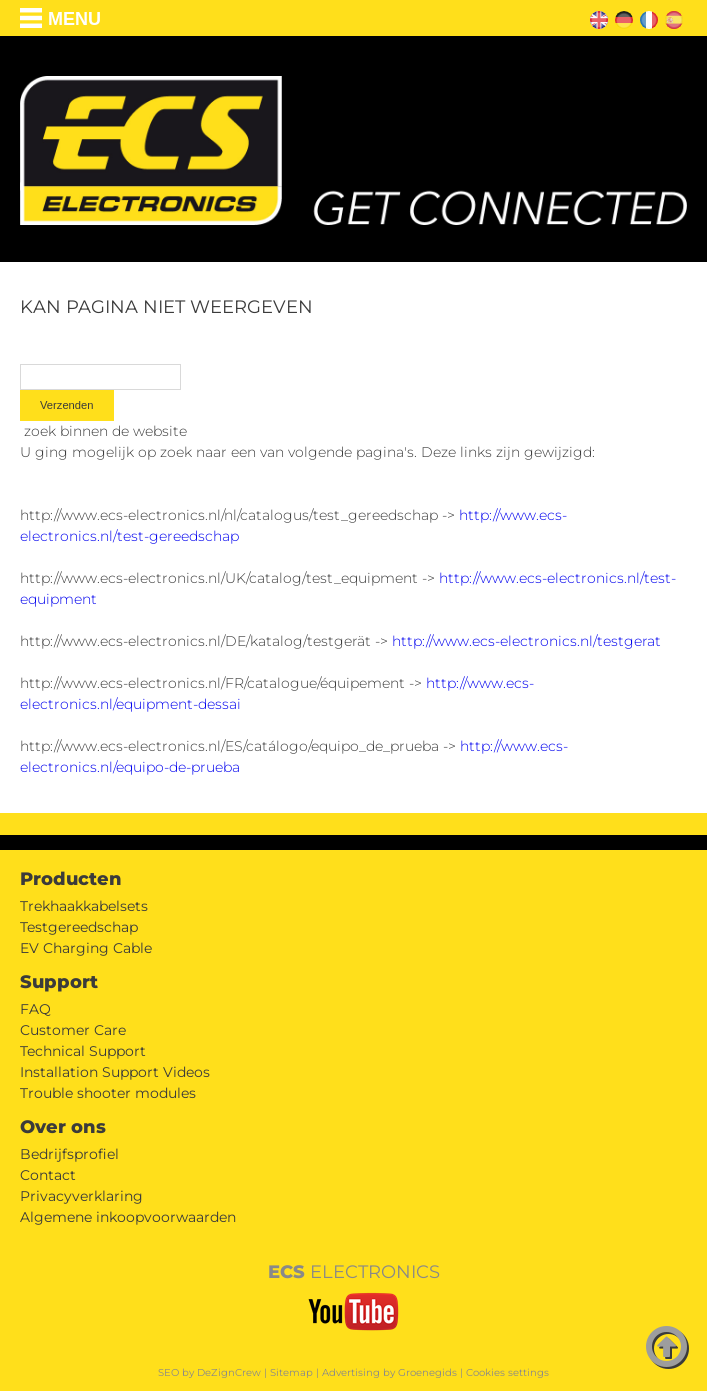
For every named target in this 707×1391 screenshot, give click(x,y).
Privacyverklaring (81, 1196)
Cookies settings (507, 1372)
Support (59, 982)
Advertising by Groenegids (389, 1372)
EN (596, 17)
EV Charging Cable (86, 948)
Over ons (63, 1127)
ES (670, 17)
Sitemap (291, 1372)
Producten (71, 879)
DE (621, 17)
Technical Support (83, 1051)
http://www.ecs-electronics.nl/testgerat (526, 641)
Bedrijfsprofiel (69, 1154)
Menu (74, 19)
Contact (48, 1175)
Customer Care (73, 1030)
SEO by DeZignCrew (209, 1372)
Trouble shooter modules (108, 1093)
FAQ (35, 1009)
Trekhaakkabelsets (84, 906)
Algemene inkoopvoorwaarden (128, 1217)
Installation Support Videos (115, 1072)
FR (645, 17)
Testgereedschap (79, 927)
